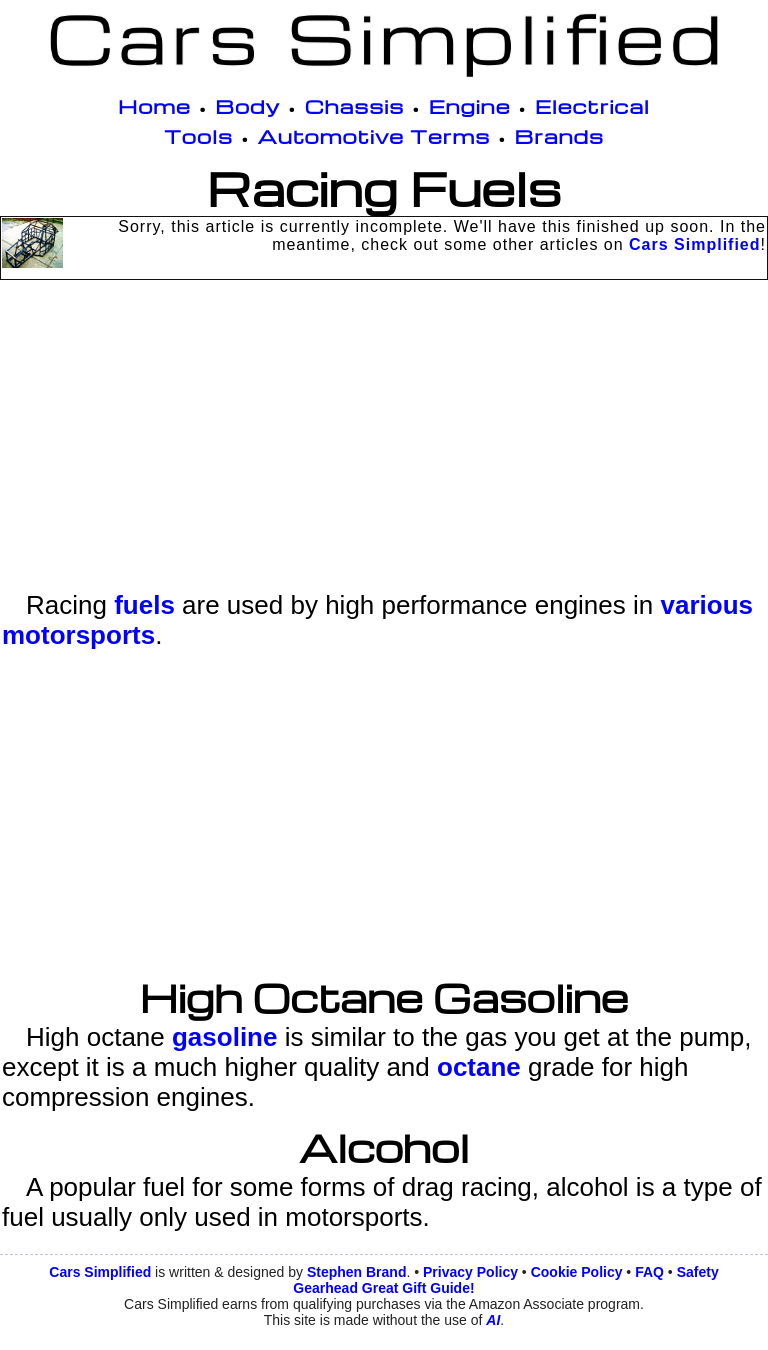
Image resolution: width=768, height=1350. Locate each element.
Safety (698, 1272)
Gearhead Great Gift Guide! (383, 1288)
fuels (144, 605)
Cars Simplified (694, 244)
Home (154, 106)
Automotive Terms (374, 136)
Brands (559, 136)
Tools (198, 136)
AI (493, 1320)
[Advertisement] (384, 450)
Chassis (355, 106)
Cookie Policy (577, 1272)
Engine (470, 106)
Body (247, 106)
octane (479, 1067)
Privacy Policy (470, 1272)
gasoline (224, 1037)
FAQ (649, 1272)
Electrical (592, 106)
